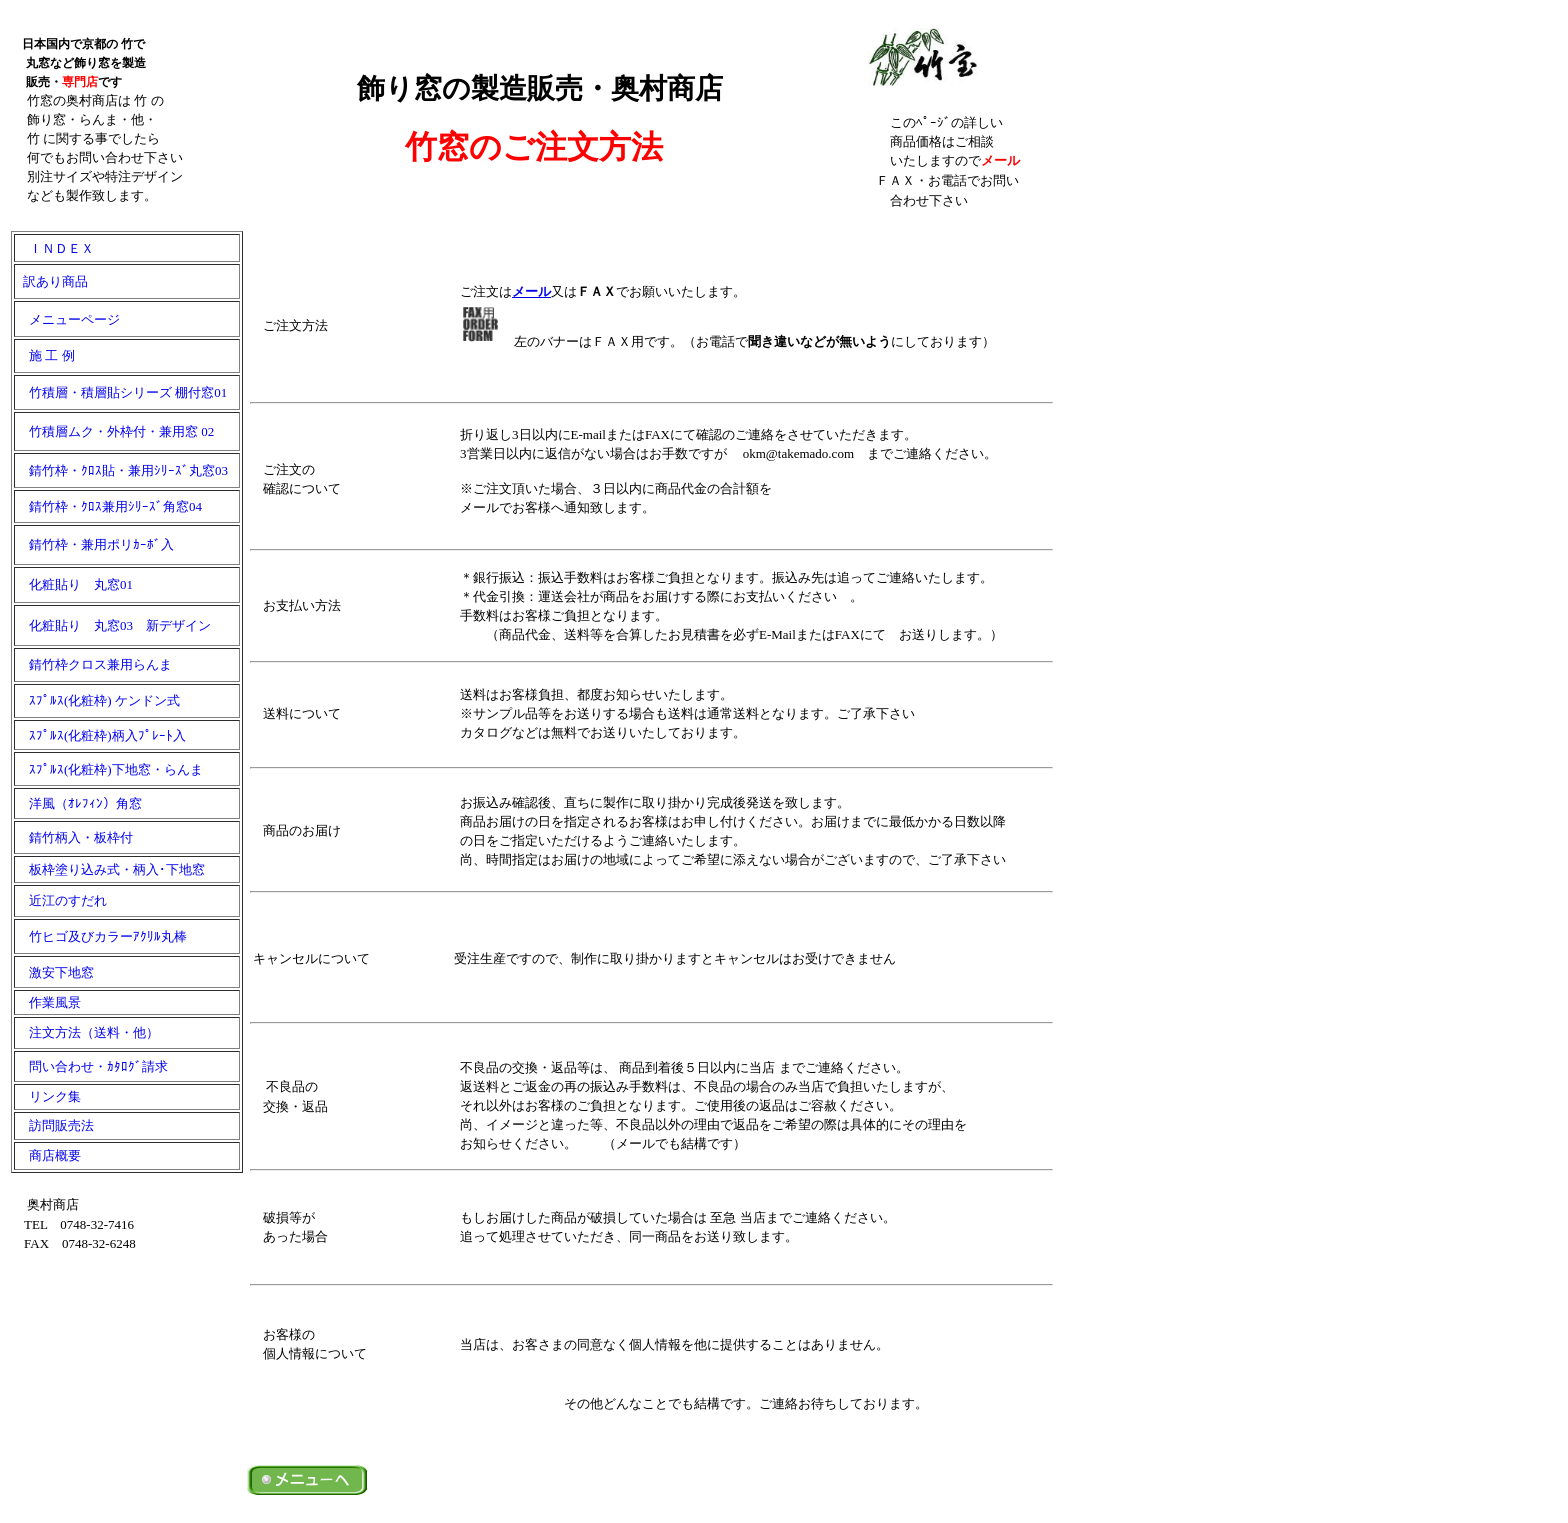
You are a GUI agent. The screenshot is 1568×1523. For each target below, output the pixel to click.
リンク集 (48, 1096)
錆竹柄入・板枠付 (74, 837)
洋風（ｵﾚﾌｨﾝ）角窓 (79, 803)
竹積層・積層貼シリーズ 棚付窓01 (121, 392)
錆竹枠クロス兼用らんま (94, 664)
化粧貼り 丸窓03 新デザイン (113, 625)
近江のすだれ (61, 900)
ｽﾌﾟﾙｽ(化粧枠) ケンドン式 (104, 700)
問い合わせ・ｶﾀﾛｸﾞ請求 (92, 1066)
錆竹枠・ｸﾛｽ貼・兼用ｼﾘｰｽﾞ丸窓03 (122, 470)
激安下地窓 (55, 972)
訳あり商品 (52, 281)
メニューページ (68, 319)
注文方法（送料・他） (87, 1032)
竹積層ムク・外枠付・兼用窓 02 (115, 431)
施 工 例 (45, 355)
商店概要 (48, 1155)
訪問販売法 (55, 1125)
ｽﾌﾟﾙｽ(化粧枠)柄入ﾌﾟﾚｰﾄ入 (101, 735)
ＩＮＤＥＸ (55, 248)
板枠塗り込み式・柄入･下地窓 (110, 869)
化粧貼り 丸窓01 (74, 584)
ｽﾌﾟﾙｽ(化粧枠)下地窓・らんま (109, 769)
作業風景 (48, 1002)
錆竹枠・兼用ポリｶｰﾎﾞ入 (95, 544)
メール (531, 291)
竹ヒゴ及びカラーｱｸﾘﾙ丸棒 (101, 936)
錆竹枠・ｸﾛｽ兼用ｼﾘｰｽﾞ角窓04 (109, 506)
